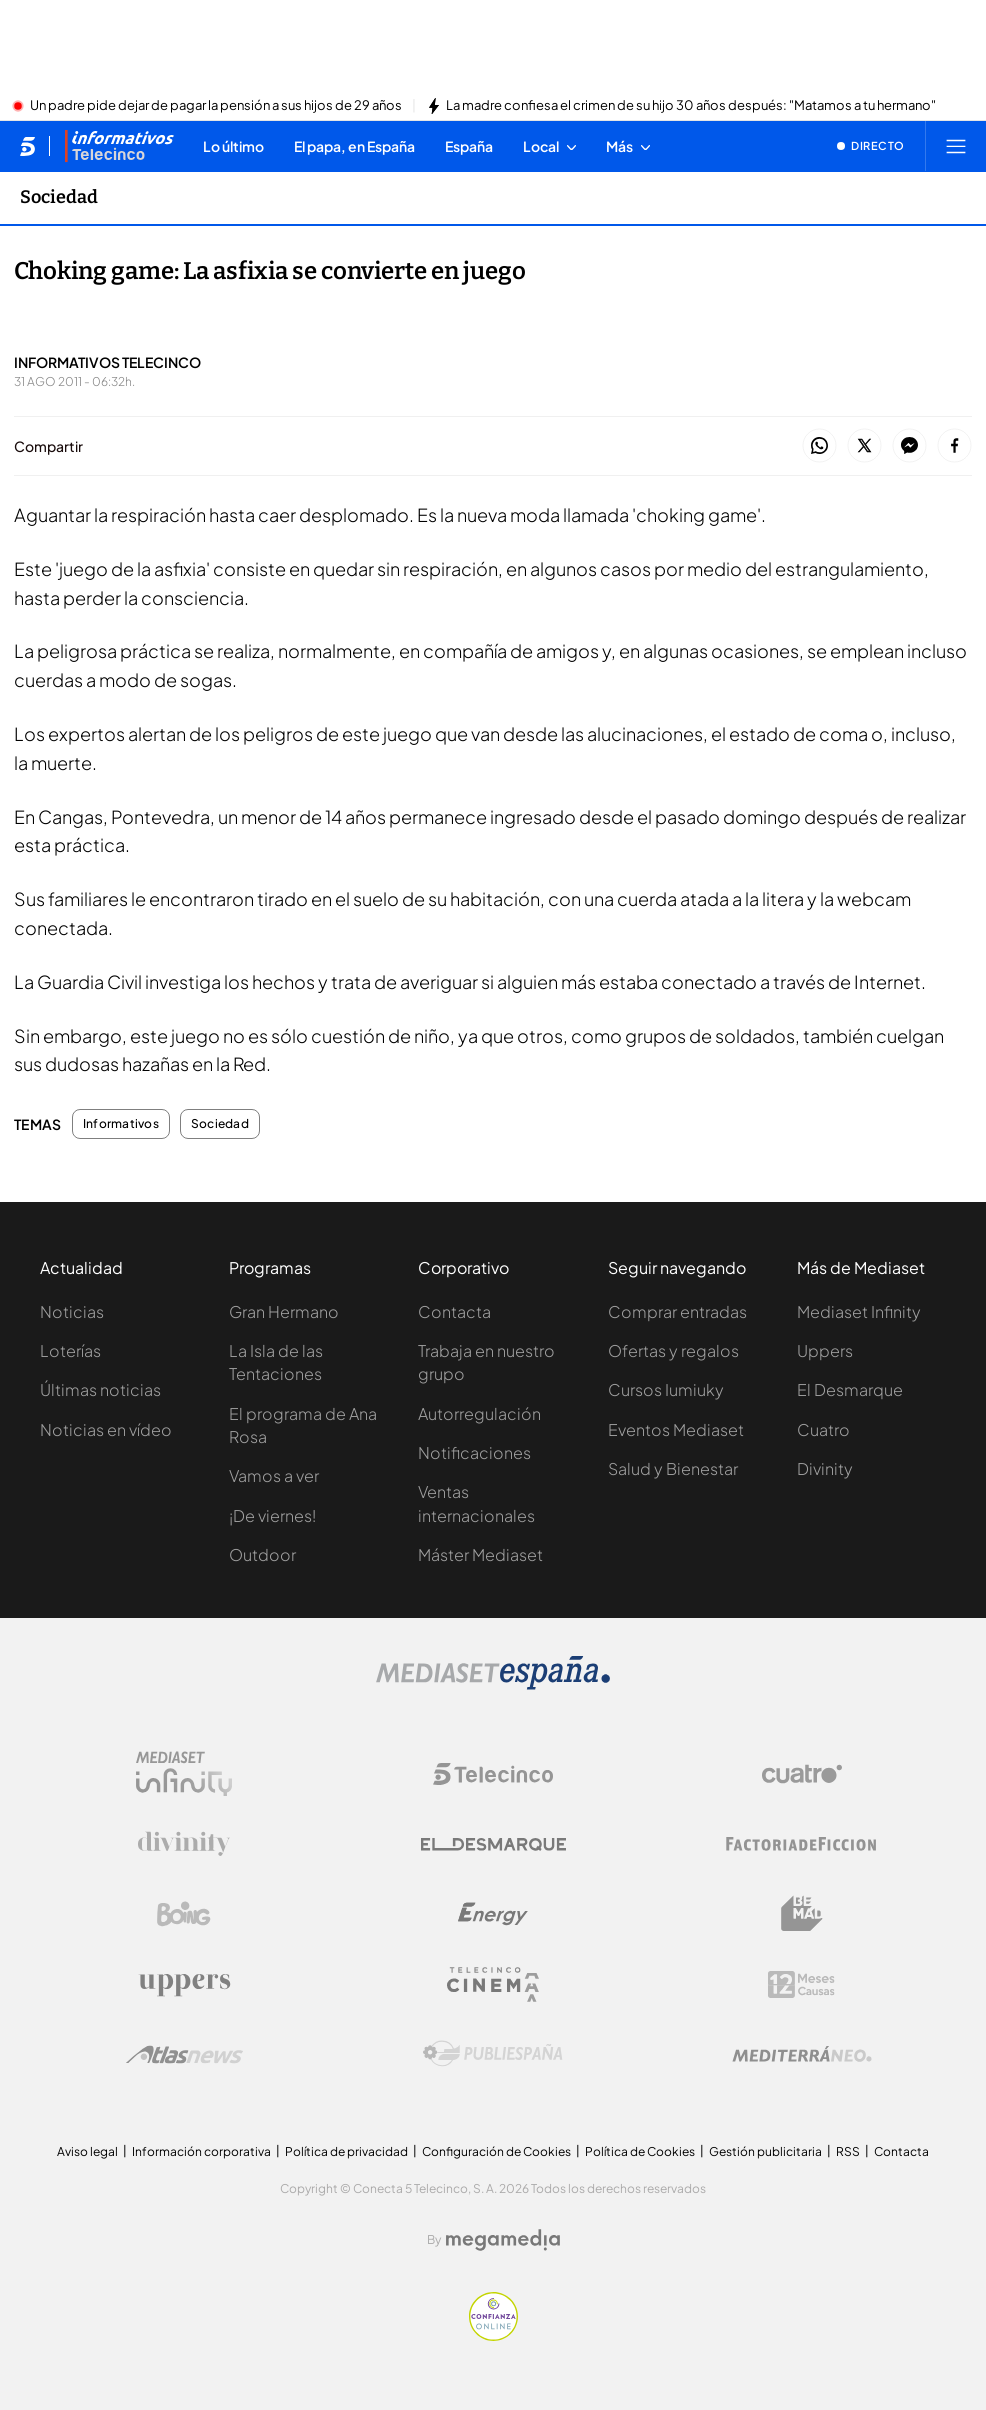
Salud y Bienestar (673, 1468)
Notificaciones (474, 1452)
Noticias (72, 1311)
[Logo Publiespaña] (493, 2054)
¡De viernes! (272, 1515)
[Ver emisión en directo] (871, 146)
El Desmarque (850, 1389)
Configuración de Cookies (496, 2151)
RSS (848, 2151)
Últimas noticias (100, 1389)
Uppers (825, 1350)
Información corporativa (201, 2151)
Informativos (121, 1124)
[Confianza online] (493, 2335)
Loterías (70, 1350)
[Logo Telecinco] (493, 1774)
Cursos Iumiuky (666, 1389)
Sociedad (220, 1124)
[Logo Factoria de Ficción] (802, 1844)
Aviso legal (87, 2151)
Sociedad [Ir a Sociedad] (59, 197)
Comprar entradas (677, 1311)
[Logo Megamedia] (503, 2240)
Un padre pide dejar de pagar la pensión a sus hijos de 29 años (216, 106)
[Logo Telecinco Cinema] (493, 1984)
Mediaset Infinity (859, 1311)
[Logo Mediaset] (493, 1684)
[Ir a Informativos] (119, 146)
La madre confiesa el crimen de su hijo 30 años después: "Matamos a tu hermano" (691, 106)
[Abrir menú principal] (956, 146)
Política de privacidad (346, 2151)
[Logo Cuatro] (802, 1774)
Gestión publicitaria (765, 2151)
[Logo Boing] (184, 1914)
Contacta (454, 1311)
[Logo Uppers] (184, 1984)
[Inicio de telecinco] (27, 146)
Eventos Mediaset (676, 1429)
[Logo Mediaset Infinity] (184, 1774)
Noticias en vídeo (106, 1429)
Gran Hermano (284, 1311)
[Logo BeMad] (802, 1914)
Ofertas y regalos (673, 1350)
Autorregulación (479, 1413)
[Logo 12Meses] (801, 1984)
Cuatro (823, 1429)
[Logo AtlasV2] (184, 2054)
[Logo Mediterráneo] (802, 2054)
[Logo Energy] (493, 1914)
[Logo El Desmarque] (493, 1844)
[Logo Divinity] (184, 1844)
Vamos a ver (274, 1475)
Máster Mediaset (480, 1554)
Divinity (825, 1468)
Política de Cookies (640, 2151)
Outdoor (262, 1554)
